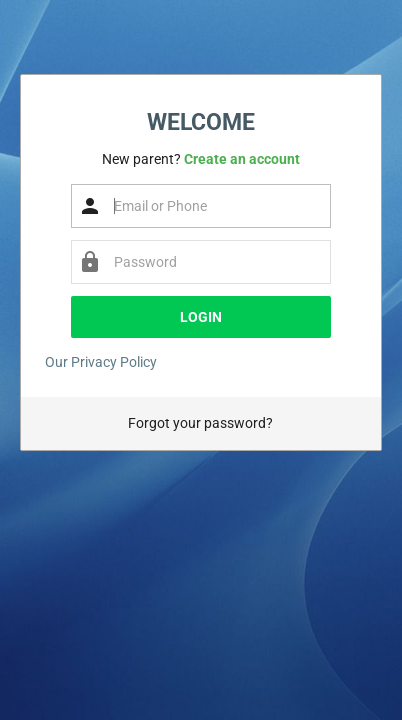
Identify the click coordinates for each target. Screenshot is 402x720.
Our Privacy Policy (101, 362)
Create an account (242, 159)
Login (201, 317)
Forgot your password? (200, 423)
